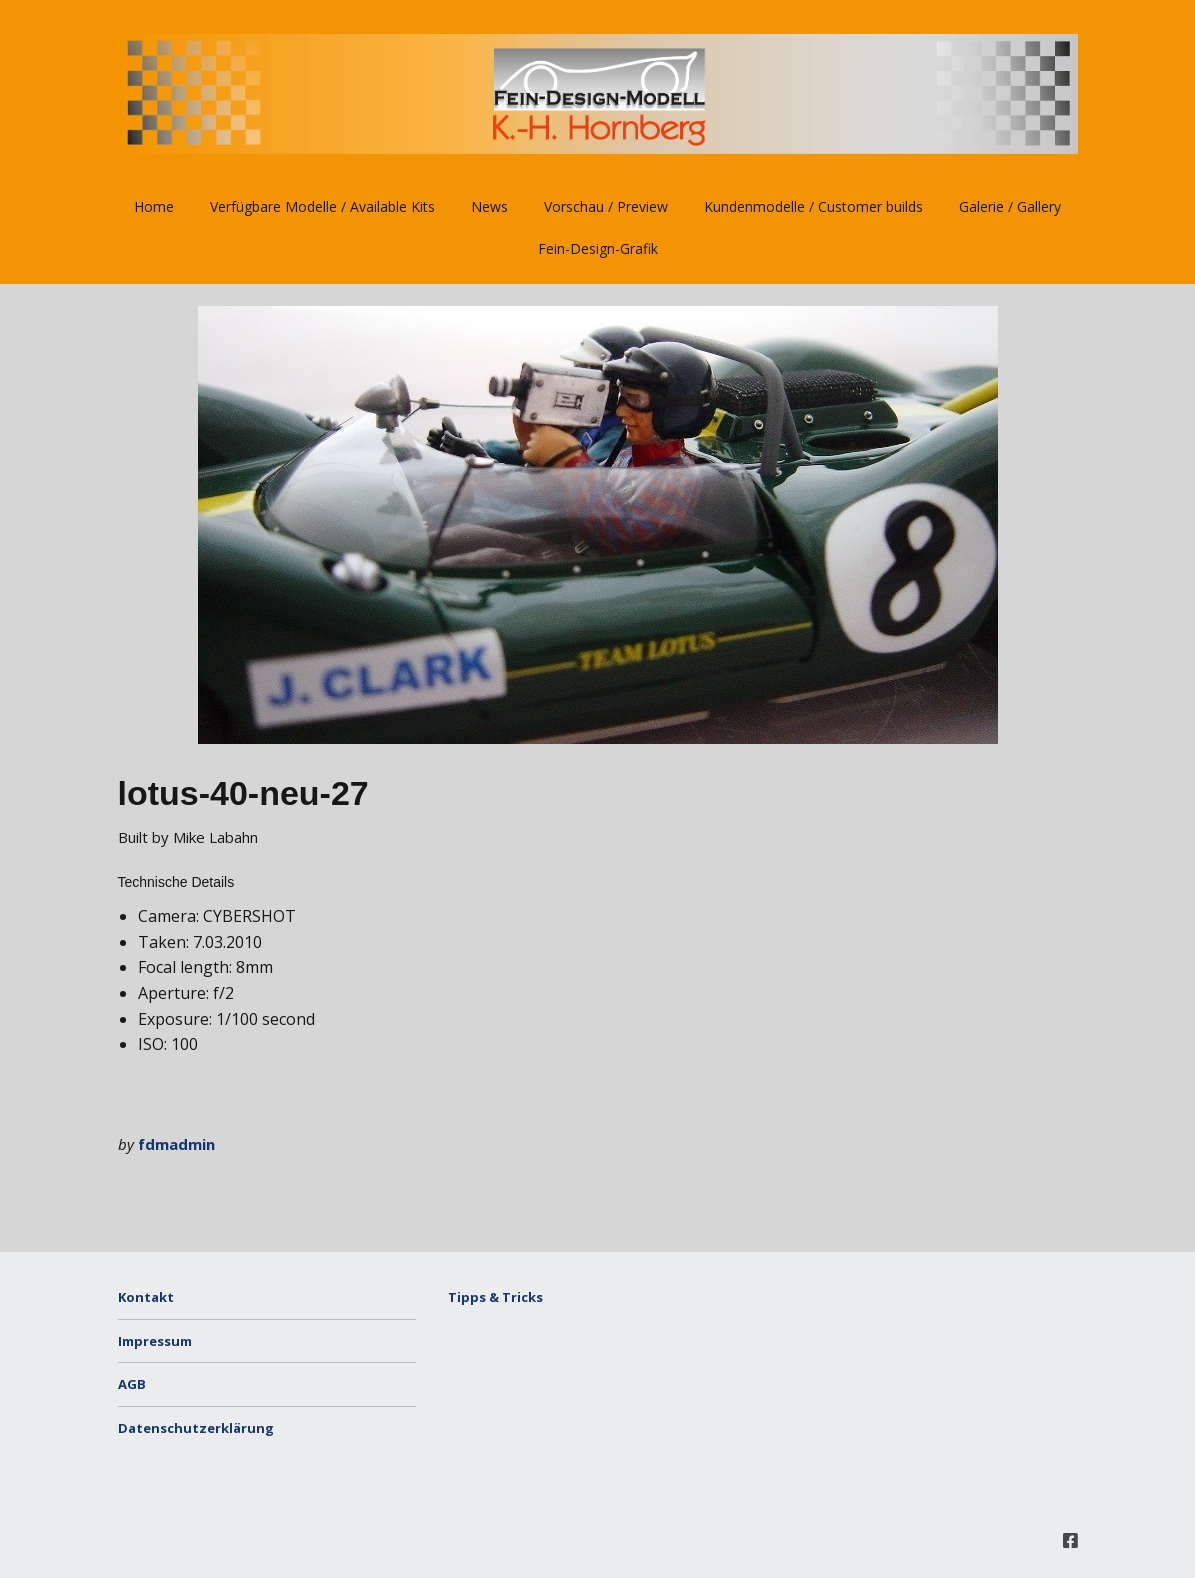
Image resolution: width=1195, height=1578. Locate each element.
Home (154, 206)
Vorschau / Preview (606, 206)
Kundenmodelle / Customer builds (813, 206)
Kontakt (146, 1297)
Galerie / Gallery (1010, 206)
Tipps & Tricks (495, 1297)
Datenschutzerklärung (196, 1428)
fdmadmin (176, 1144)
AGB (132, 1384)
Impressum (155, 1341)
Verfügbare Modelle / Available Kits (322, 206)
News (489, 206)
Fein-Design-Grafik (598, 248)
